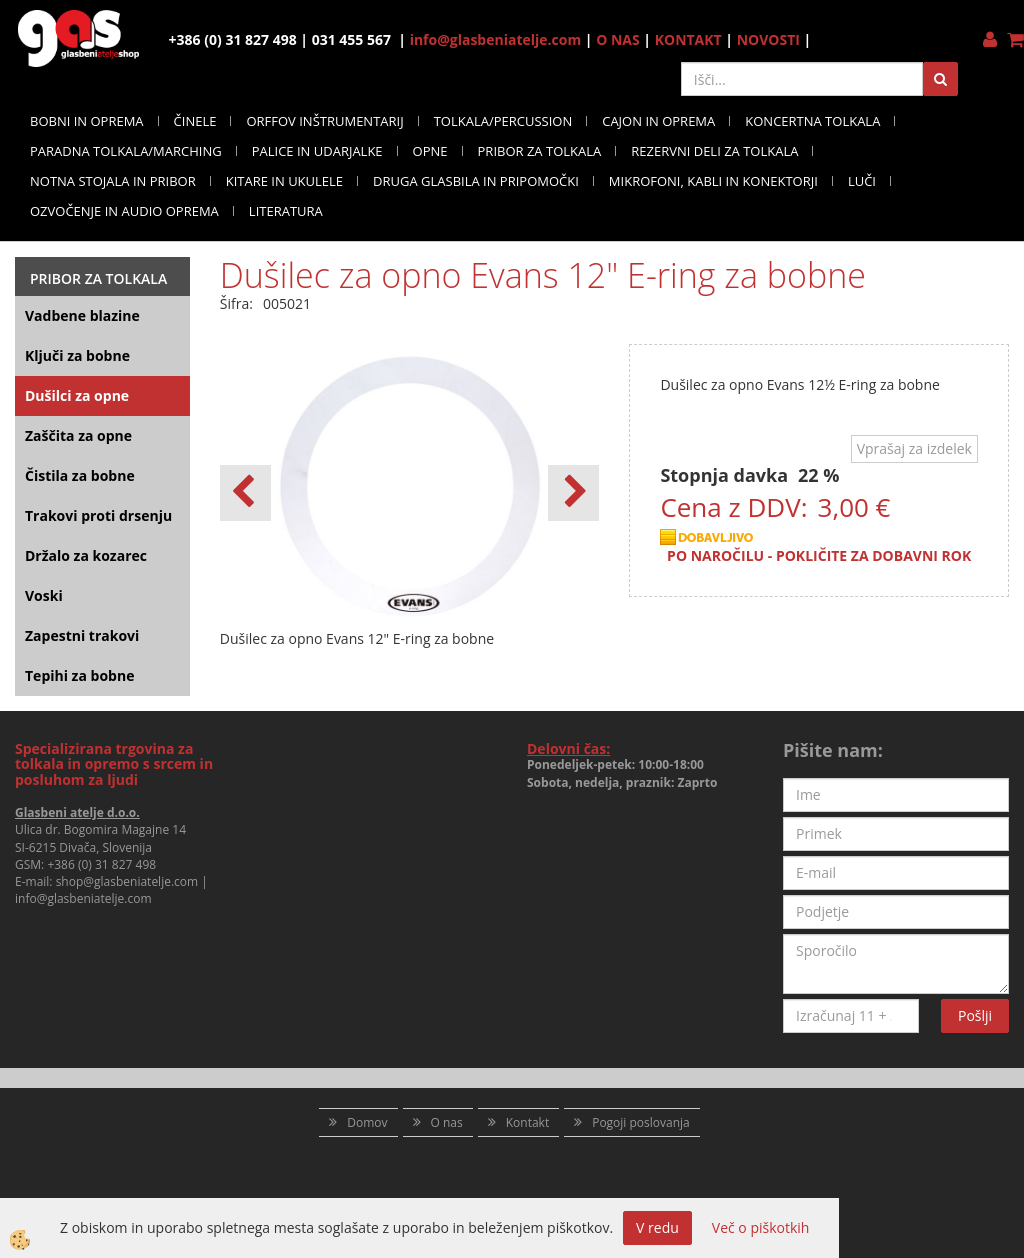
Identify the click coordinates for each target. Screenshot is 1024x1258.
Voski (44, 595)
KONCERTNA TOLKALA (812, 121)
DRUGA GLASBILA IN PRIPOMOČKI (476, 181)
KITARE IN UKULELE (284, 181)
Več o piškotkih (761, 1227)
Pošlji (975, 1015)
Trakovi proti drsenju (98, 515)
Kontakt (527, 1122)
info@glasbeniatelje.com (496, 39)
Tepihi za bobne (79, 675)
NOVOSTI (768, 39)
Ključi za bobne (77, 355)
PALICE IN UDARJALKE (317, 151)
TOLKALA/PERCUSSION (503, 121)
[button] (573, 493)
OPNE (430, 151)
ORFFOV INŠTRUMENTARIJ (324, 121)
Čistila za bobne (80, 475)
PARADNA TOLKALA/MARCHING (126, 151)
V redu (657, 1227)
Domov (367, 1122)
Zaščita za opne (78, 435)
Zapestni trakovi (82, 635)
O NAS (618, 39)
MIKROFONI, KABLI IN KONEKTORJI (713, 181)
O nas (447, 1122)
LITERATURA (286, 211)
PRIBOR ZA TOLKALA (540, 151)
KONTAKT (688, 39)
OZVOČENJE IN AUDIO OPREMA (124, 211)
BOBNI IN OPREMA (87, 121)
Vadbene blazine (82, 315)
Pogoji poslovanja (641, 1122)
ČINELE (195, 121)
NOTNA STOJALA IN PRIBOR (113, 181)
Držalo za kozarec (86, 555)
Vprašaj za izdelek (914, 448)
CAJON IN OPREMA (658, 121)
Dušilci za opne (77, 395)
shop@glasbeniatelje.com (127, 881)
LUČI (862, 181)
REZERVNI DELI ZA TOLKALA (714, 151)
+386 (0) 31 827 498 (101, 864)
